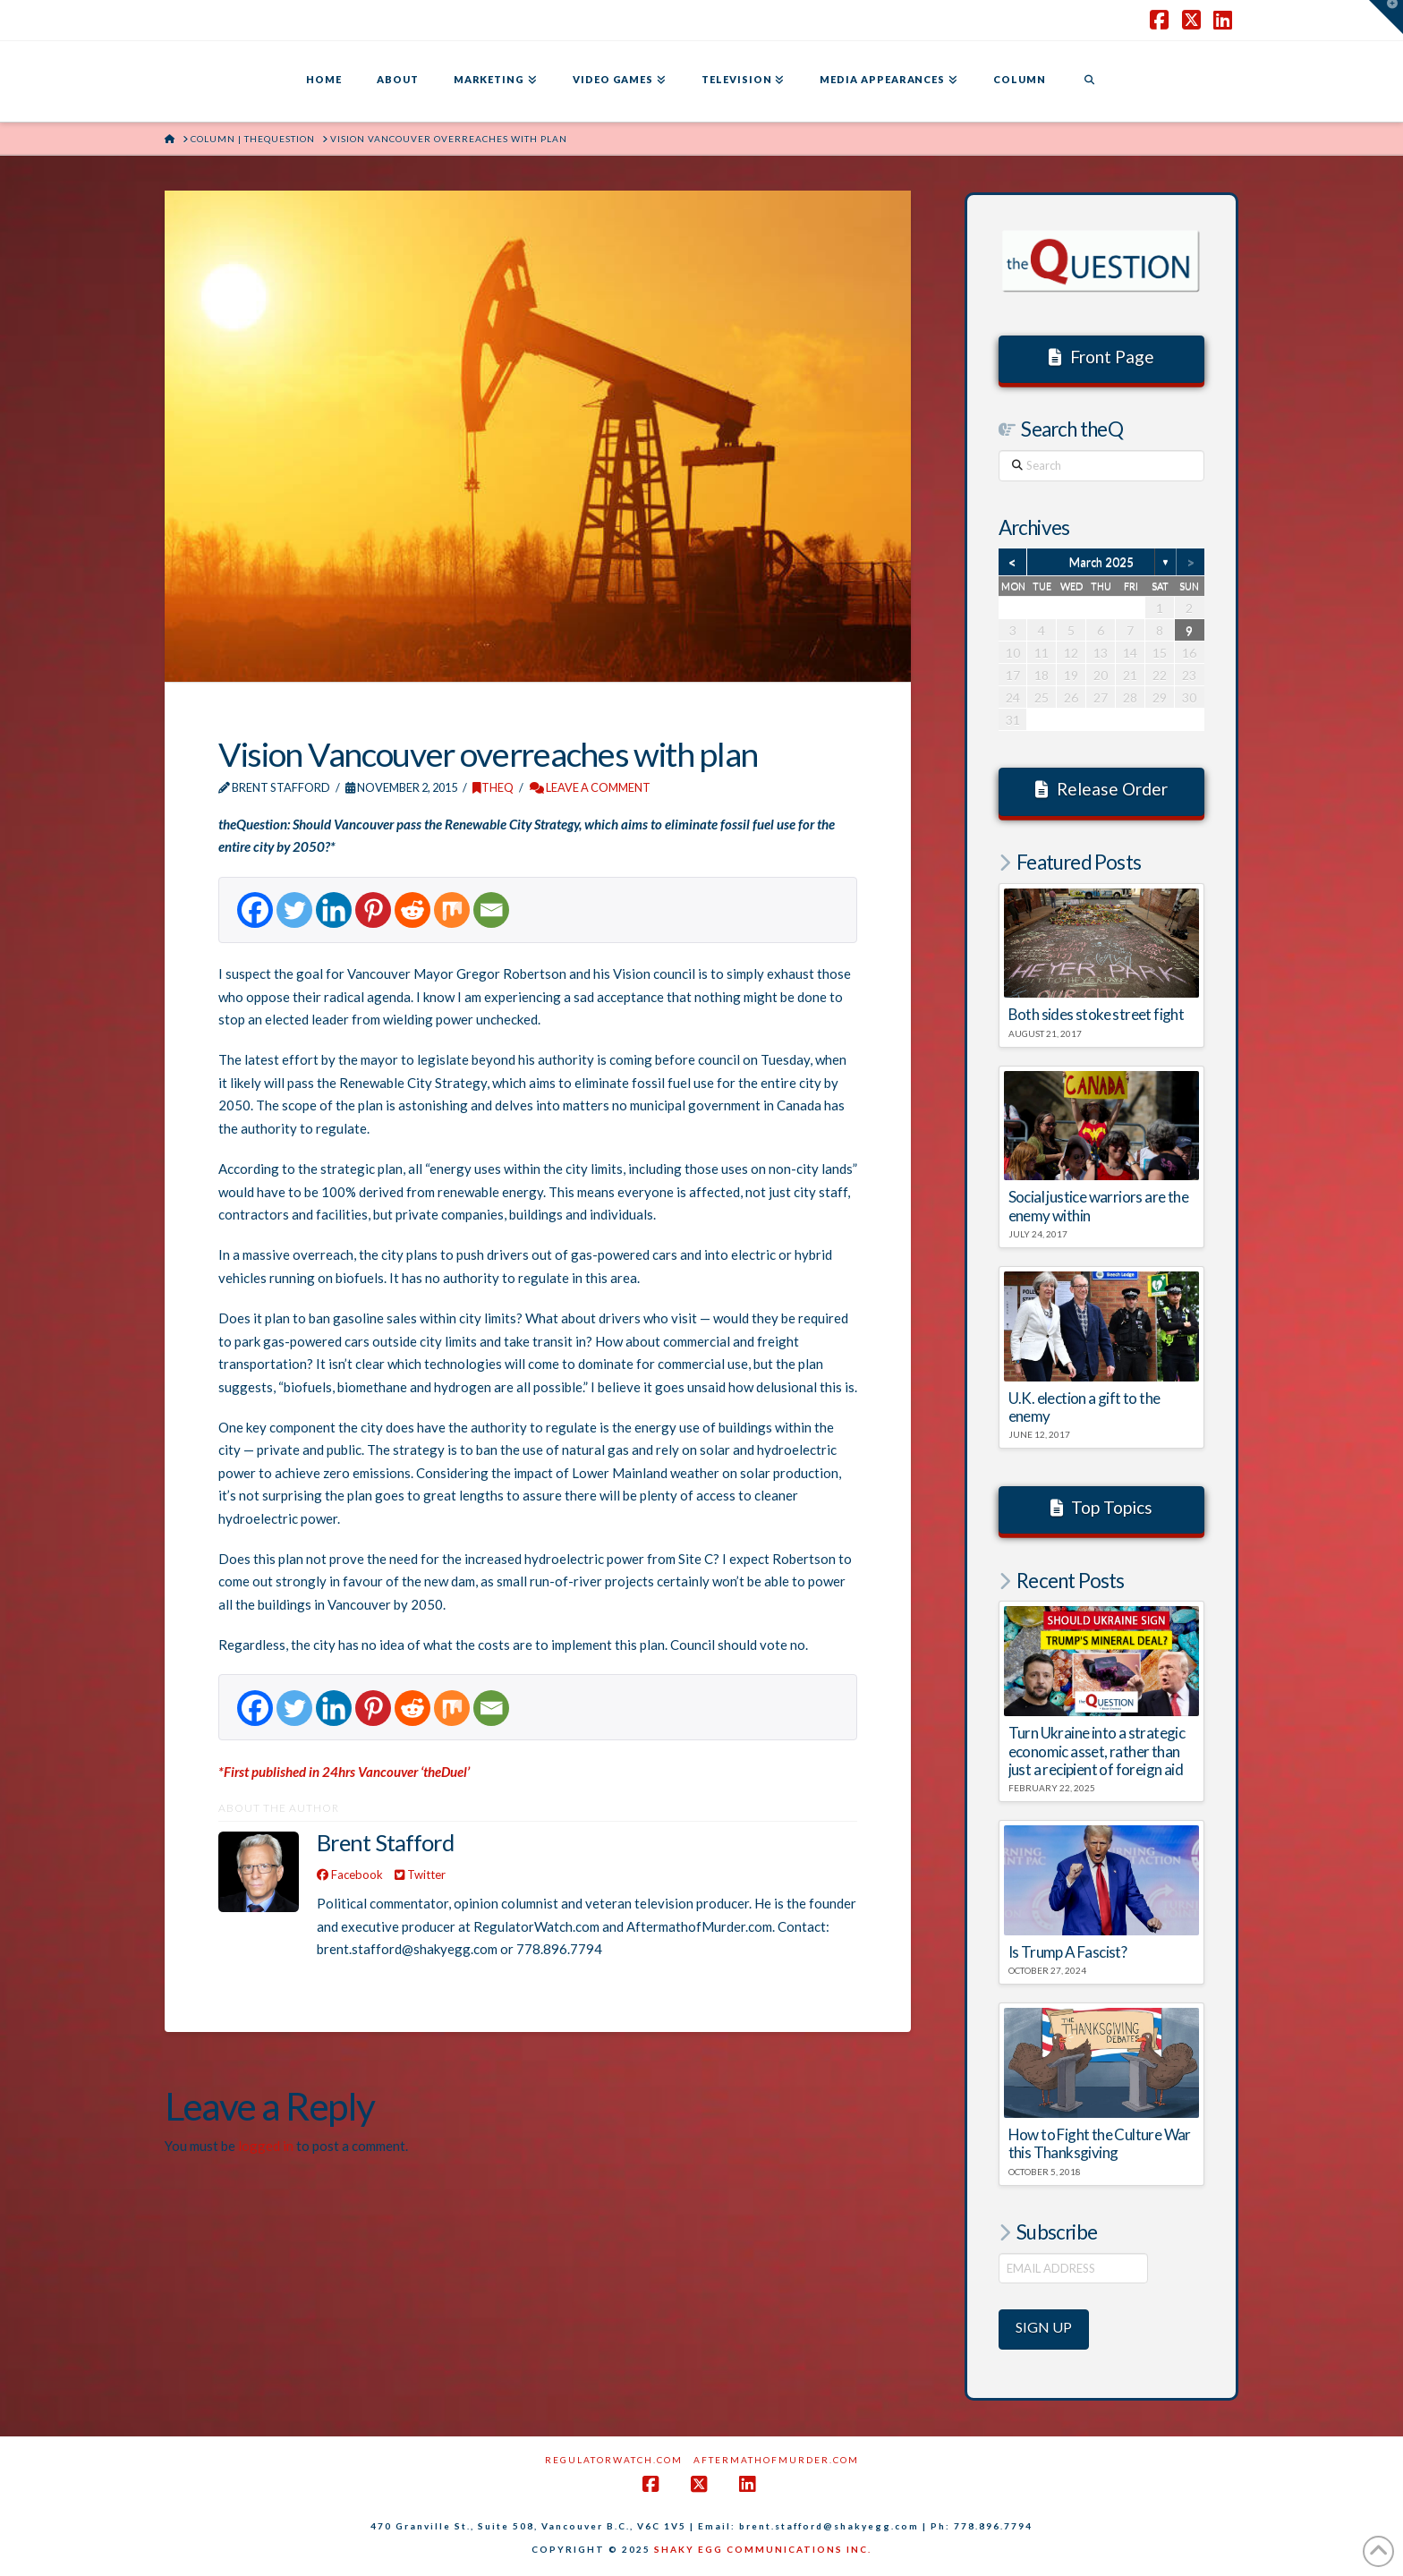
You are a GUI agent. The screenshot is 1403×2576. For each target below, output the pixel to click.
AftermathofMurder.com (776, 2459)
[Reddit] (412, 910)
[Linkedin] (334, 910)
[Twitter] (294, 910)
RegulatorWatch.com (614, 2459)
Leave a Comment (590, 787)
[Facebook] (255, 910)
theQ (493, 787)
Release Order (1101, 788)
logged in (265, 2146)
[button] (1386, 17)
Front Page (1101, 356)
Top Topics (1101, 1507)
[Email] (491, 910)
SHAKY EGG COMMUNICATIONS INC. (763, 2549)
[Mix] (452, 910)
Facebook (350, 1874)
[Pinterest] (373, 910)
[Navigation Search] (1089, 81)
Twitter (420, 1874)
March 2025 (1101, 562)
